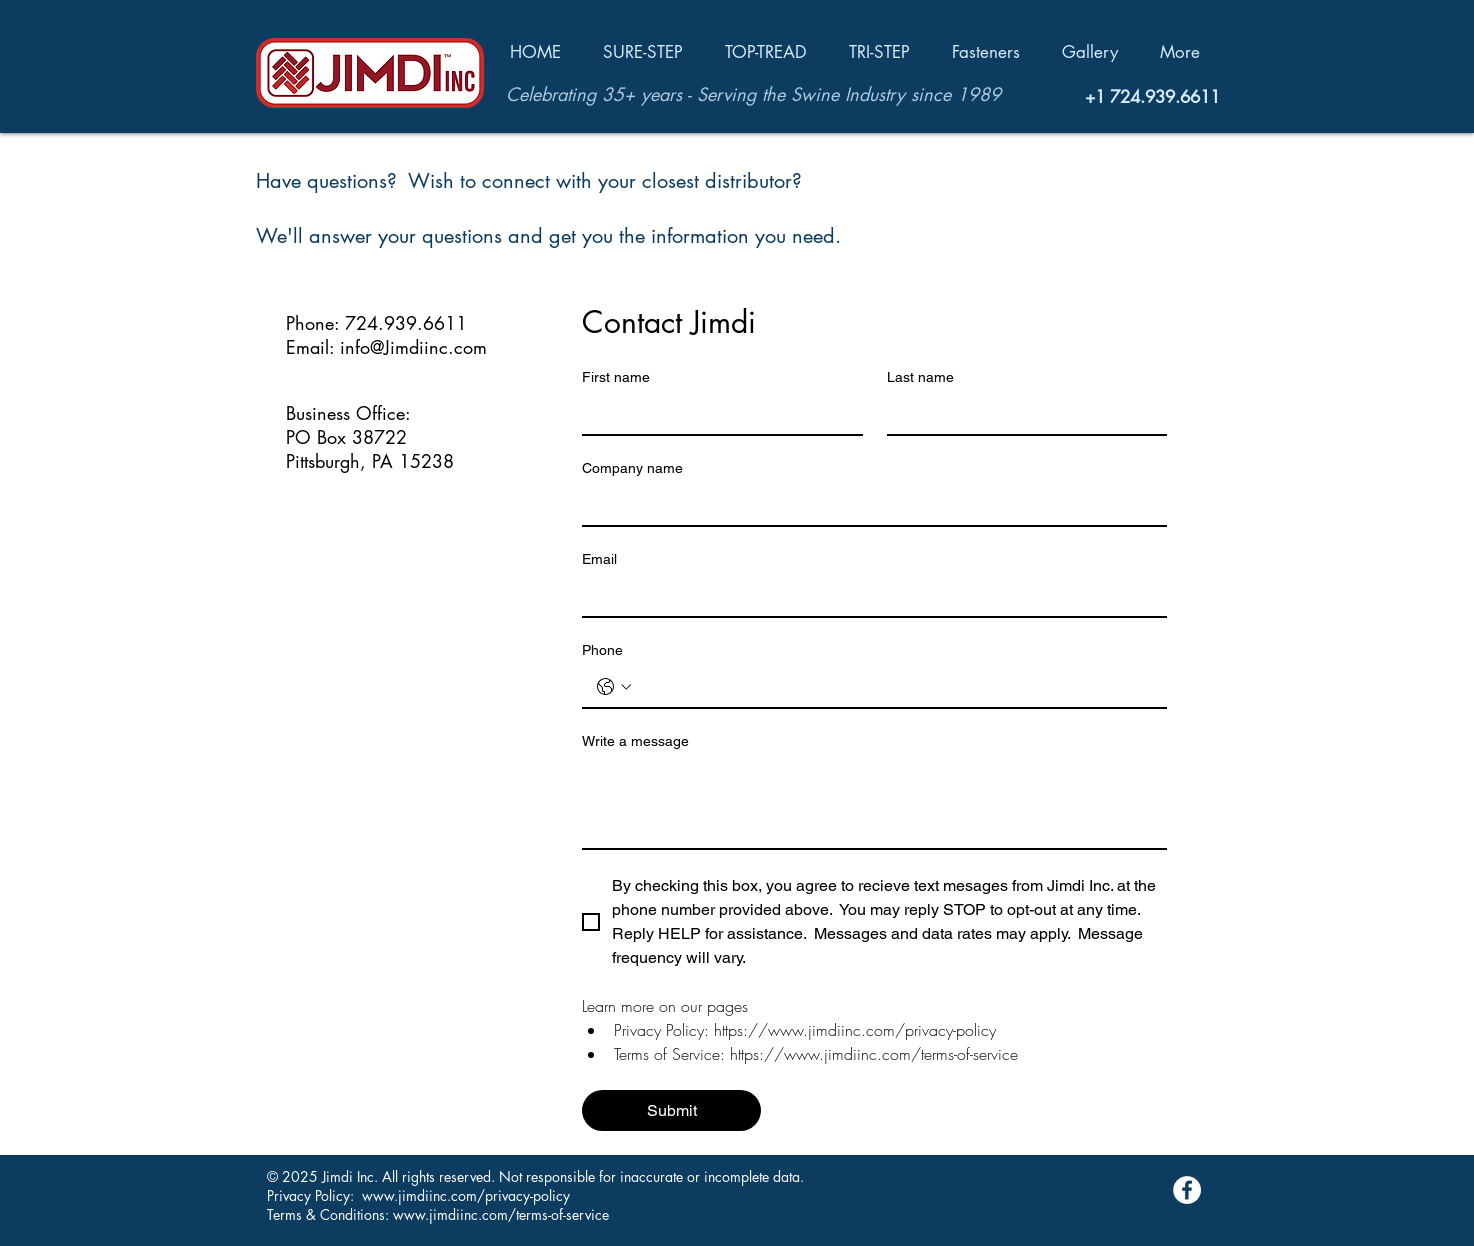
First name (616, 377)
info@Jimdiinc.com (413, 347)
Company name (632, 468)
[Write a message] (874, 803)
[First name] (716, 414)
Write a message (635, 741)
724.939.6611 (1165, 97)
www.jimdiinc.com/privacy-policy (466, 1195)
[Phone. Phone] (894, 687)
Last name (920, 377)
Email (599, 559)
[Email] (868, 596)
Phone (602, 650)
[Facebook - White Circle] (1187, 1190)
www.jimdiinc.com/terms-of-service (501, 1214)
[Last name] (1021, 414)
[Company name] (868, 505)
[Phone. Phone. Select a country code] (614, 687)
